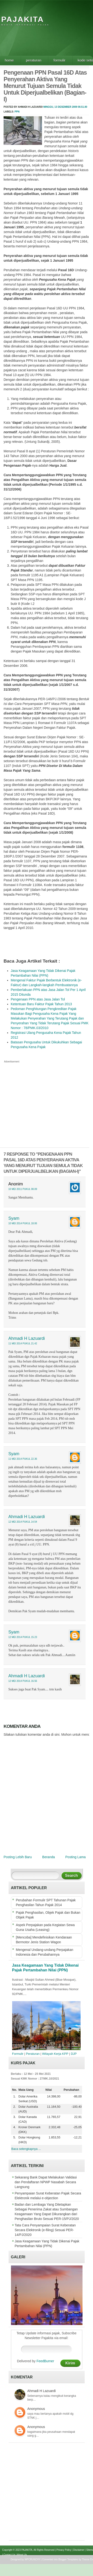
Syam (13, 1218)
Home (9, 60)
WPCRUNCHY (32, 2559)
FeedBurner (45, 2361)
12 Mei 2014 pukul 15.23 (22, 1637)
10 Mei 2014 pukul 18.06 (22, 1223)
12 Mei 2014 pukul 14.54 (22, 1521)
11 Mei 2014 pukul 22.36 (22, 1459)
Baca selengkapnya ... (26, 2149)
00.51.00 (82, 107)
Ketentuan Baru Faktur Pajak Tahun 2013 (41, 1004)
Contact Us (9, 2554)
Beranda (48, 1857)
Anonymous (36, 2409)
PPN (17, 111)
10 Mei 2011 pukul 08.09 (22, 1189)
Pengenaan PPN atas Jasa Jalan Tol (38, 999)
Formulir (59, 60)
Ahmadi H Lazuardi (26, 1338)
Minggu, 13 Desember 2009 (60, 107)
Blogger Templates (68, 2559)
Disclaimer (78, 2550)
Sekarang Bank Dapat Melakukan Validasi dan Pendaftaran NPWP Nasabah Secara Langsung (46, 2182)
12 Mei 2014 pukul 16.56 (22, 1681)
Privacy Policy (64, 2550)
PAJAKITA (22, 19)
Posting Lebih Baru (18, 1857)
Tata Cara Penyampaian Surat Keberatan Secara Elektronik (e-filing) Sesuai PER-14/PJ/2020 (45, 2230)
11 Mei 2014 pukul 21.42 (22, 1343)
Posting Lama (75, 1857)
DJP (74, 2054)
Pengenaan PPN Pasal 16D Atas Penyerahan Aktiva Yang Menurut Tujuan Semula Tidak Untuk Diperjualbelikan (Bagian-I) (45, 85)
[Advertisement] (46, 1097)
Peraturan (33, 60)
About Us (22, 2554)
